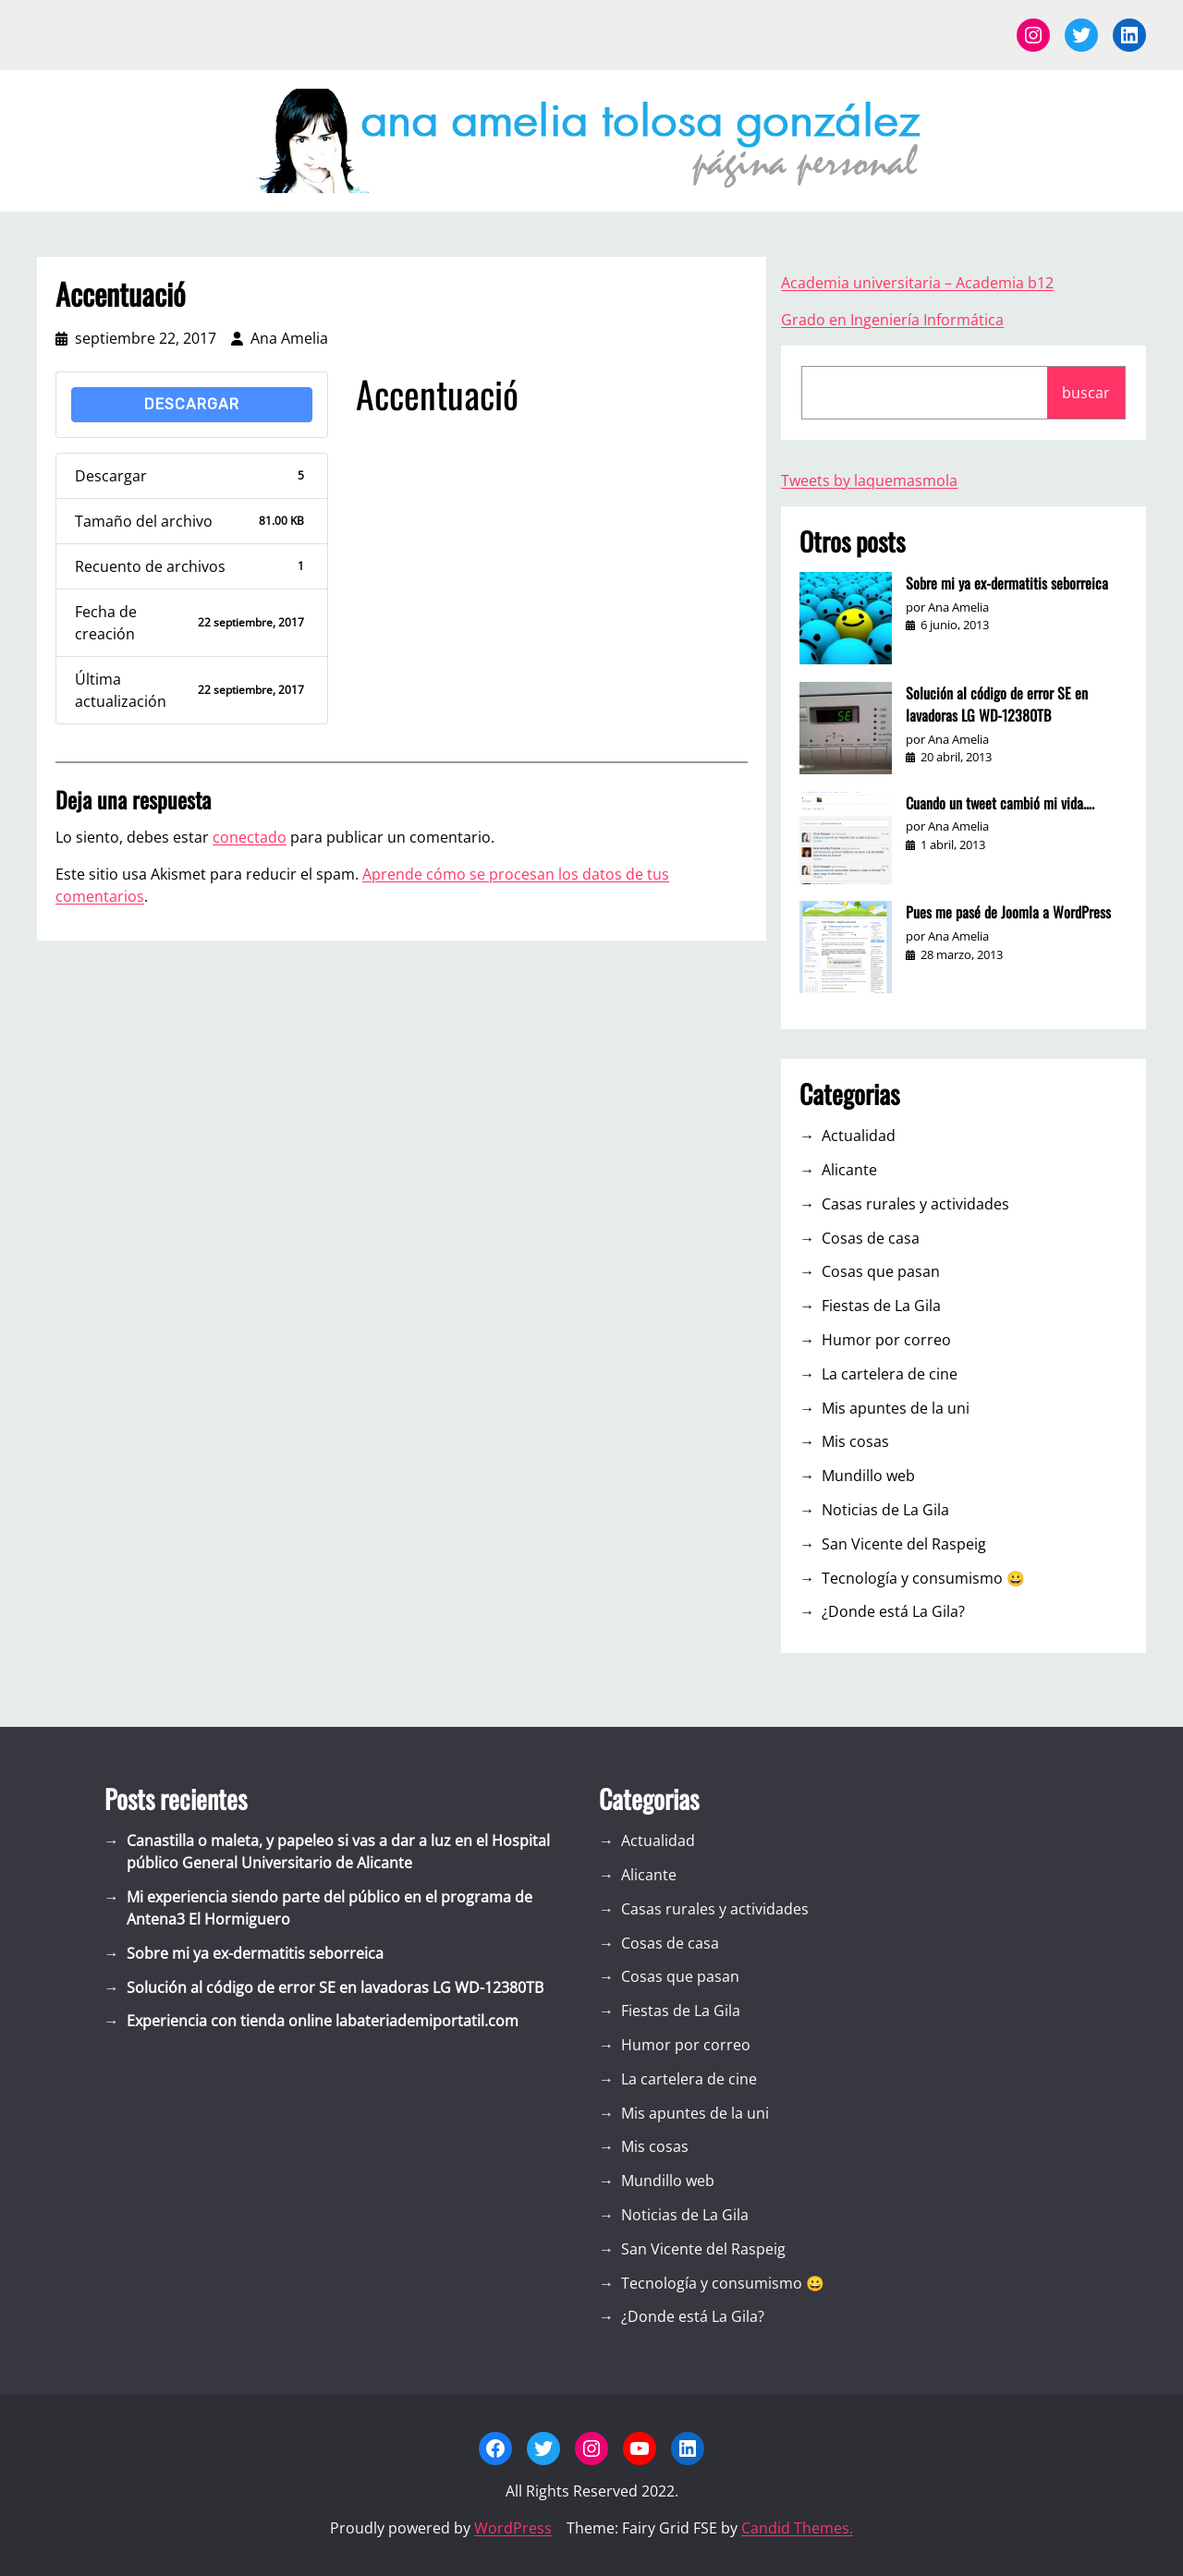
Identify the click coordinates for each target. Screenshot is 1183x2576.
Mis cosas (855, 1441)
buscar (1086, 393)
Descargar (191, 404)
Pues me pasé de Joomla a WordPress (1008, 912)
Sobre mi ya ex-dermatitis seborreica (1007, 583)
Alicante (849, 1170)
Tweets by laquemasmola (869, 480)
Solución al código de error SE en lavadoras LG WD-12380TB (997, 704)
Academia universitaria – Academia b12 (917, 283)
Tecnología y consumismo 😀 (923, 1578)
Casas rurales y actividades (915, 1204)
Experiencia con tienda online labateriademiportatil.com (322, 2021)
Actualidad (859, 1135)
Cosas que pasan (881, 1271)
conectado (250, 837)
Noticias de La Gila (885, 1510)
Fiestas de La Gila (881, 1305)
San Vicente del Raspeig (904, 1544)
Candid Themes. (797, 2528)
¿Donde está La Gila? (893, 1611)
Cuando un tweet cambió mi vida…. (1000, 803)
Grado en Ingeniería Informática (892, 320)
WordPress (513, 2528)
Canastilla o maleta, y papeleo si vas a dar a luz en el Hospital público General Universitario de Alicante (338, 1851)
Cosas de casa (871, 1238)
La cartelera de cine (889, 1374)
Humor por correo (886, 1340)
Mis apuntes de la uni (896, 1408)
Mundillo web (868, 1475)
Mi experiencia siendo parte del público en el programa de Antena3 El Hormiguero (329, 1908)
